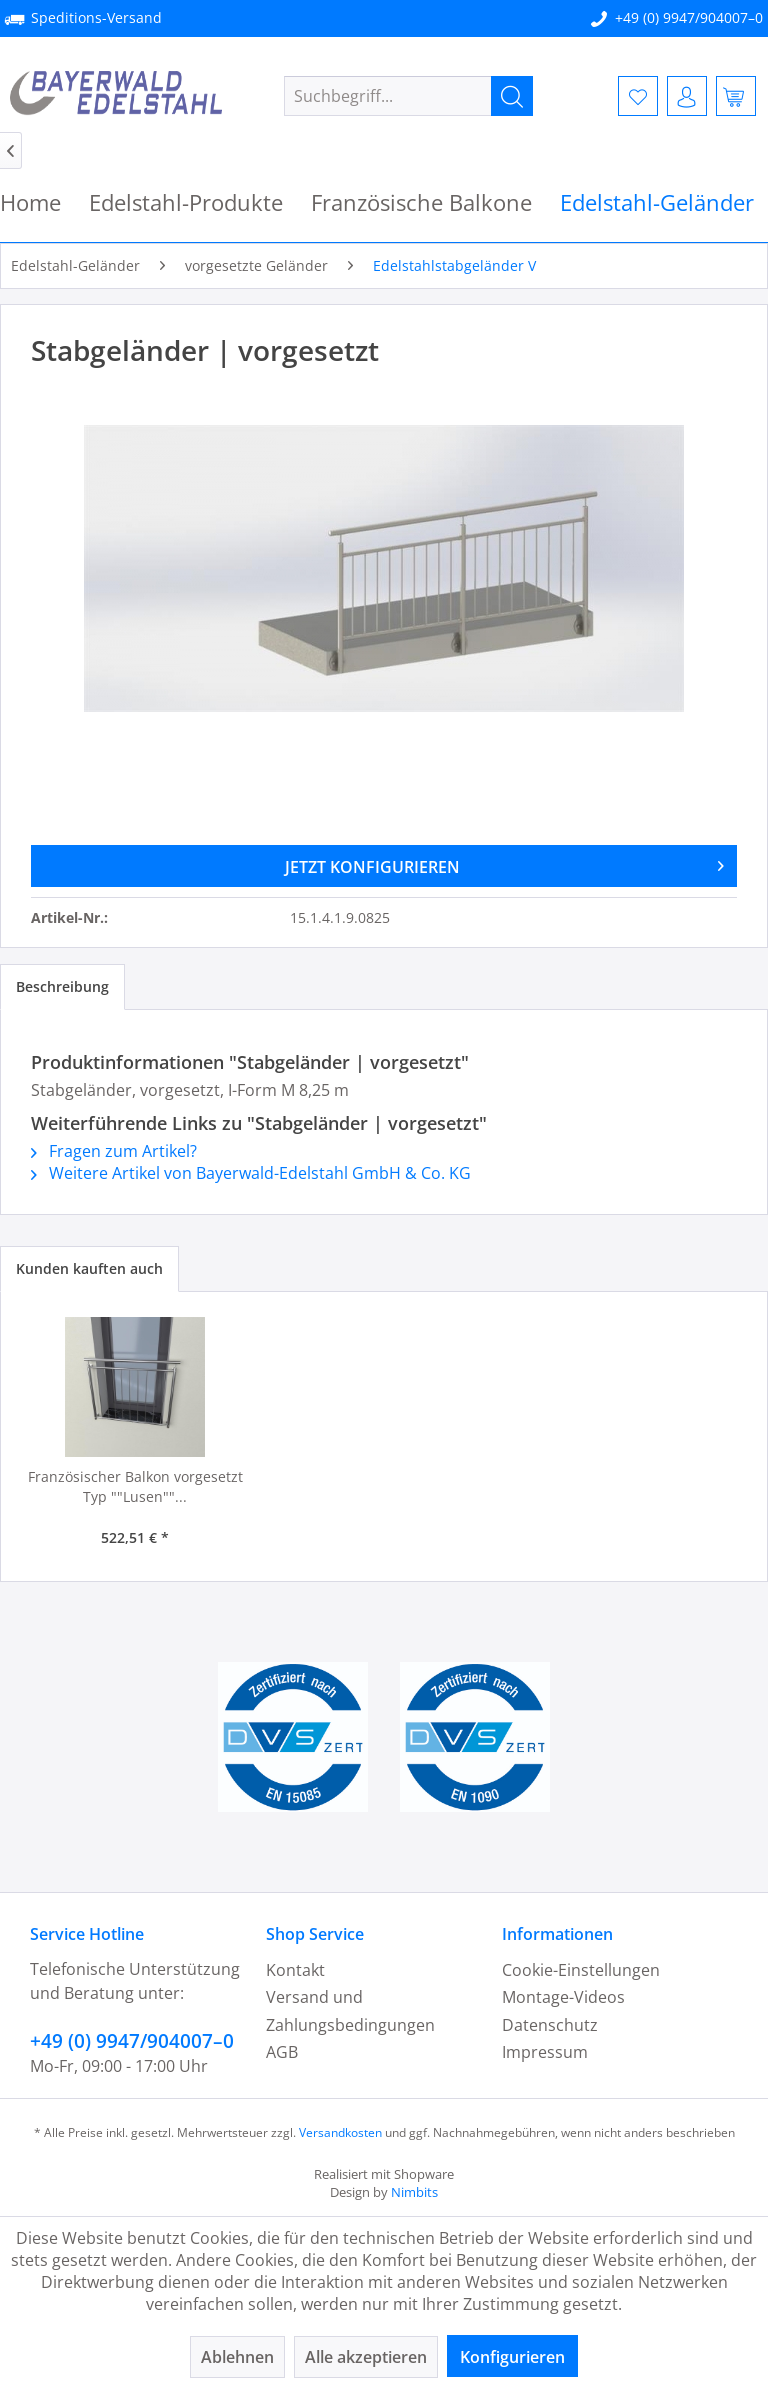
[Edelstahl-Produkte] (186, 202)
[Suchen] (512, 96)
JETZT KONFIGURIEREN (505, 864)
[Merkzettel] (638, 96)
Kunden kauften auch (89, 1268)
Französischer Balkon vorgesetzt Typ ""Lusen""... (135, 1486)
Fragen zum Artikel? (114, 1151)
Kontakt (295, 1970)
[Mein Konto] (687, 96)
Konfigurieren (512, 2357)
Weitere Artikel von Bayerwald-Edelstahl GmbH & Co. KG (251, 1173)
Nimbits (414, 2192)
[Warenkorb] (736, 96)
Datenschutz (550, 2025)
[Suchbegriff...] (409, 96)
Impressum (545, 2052)
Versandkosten (340, 2132)
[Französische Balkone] (421, 202)
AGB (282, 2052)
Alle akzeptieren (366, 2357)
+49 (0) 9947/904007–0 (689, 17)
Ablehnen (237, 2357)
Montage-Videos (563, 1997)
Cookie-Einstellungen (581, 1970)
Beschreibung (62, 986)
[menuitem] (409, 96)
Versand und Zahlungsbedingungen (350, 2010)
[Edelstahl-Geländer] (657, 202)
